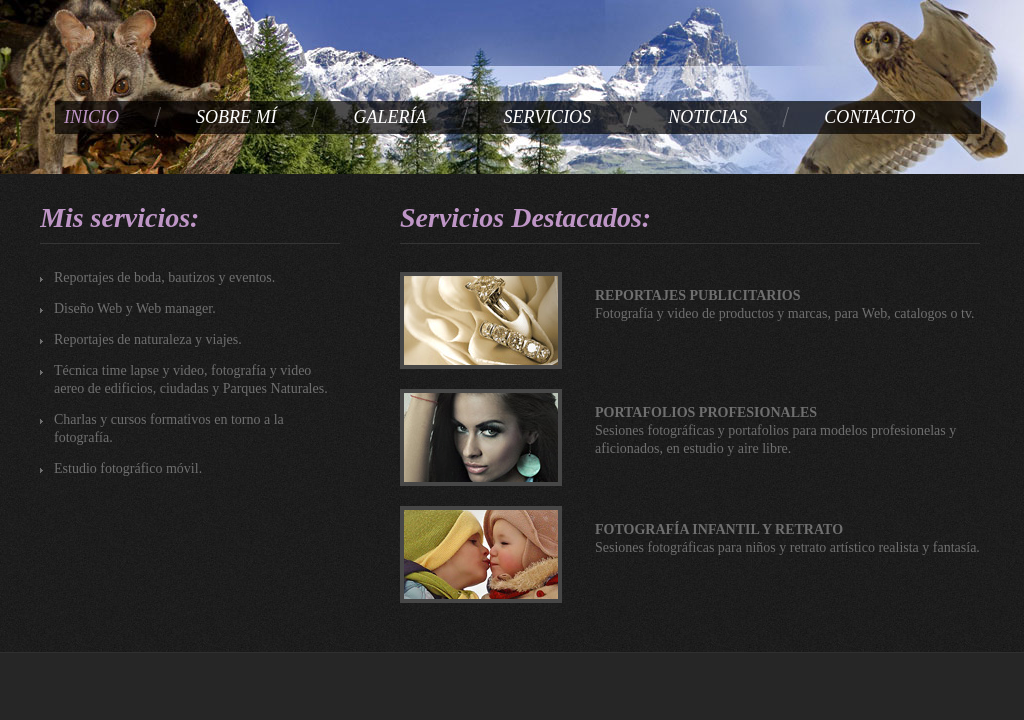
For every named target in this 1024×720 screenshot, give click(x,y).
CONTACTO (869, 117)
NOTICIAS (707, 117)
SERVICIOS (547, 117)
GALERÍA (389, 117)
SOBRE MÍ (236, 117)
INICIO (91, 117)
